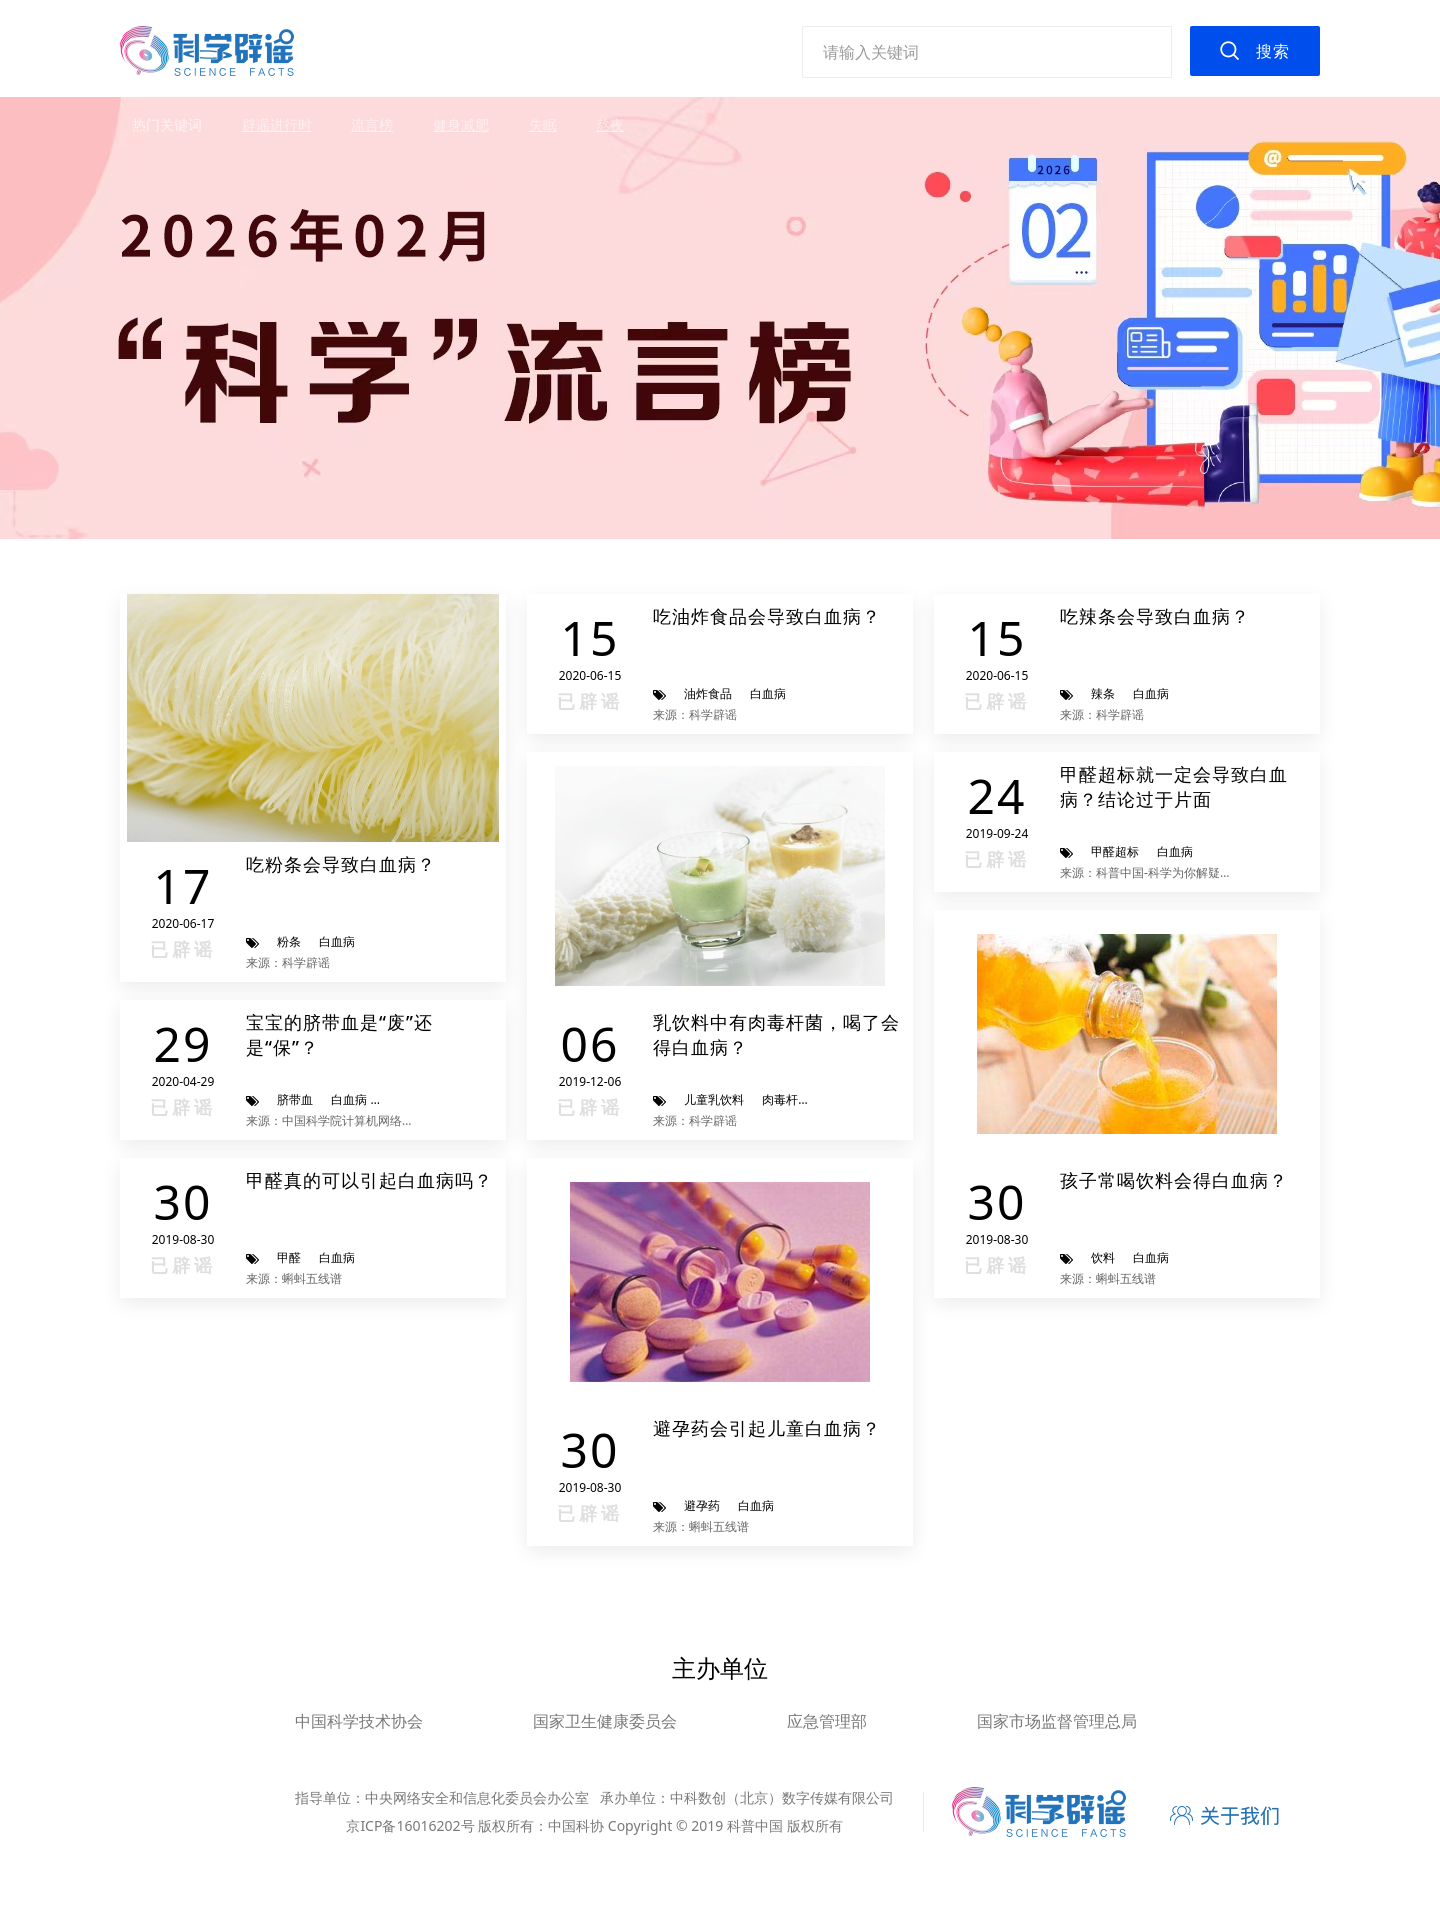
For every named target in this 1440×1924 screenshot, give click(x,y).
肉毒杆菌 (786, 1099)
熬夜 (610, 124)
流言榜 (372, 124)
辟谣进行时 (277, 124)
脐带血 (295, 1099)
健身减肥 (461, 124)
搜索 (1273, 51)
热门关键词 (167, 124)
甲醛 (289, 1257)
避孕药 (702, 1505)
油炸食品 (708, 693)
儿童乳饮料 (714, 1099)
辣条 (1103, 693)
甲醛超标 (1115, 851)
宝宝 (397, 1099)
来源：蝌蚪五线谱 (294, 1278)
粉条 (289, 941)
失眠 (543, 124)
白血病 (337, 941)
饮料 (1103, 1257)
